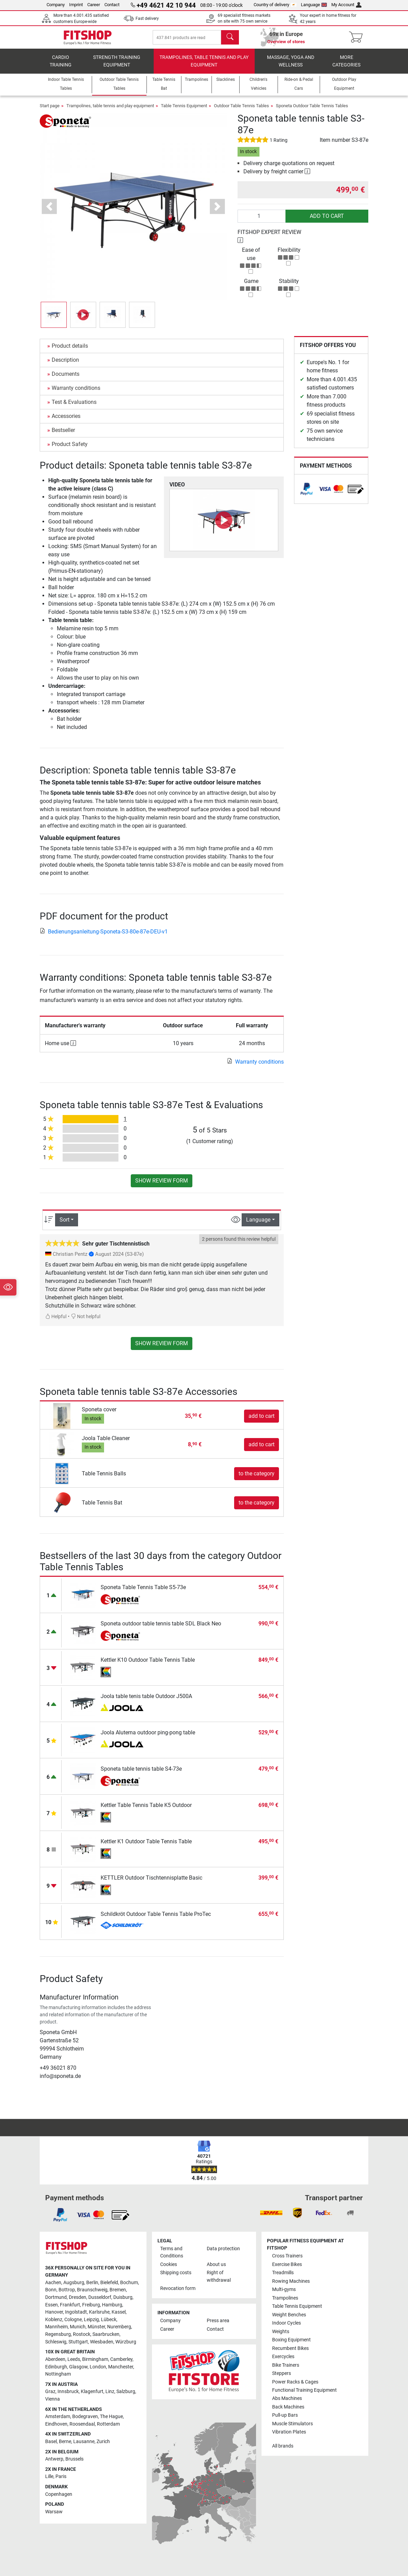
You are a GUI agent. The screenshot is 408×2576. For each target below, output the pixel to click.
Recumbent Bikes (290, 2348)
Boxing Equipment (291, 2340)
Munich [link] (78, 2327)
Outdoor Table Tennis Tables (241, 111)
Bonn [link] (50, 2290)
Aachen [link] (53, 2283)
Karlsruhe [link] (99, 2312)
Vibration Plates (289, 2432)
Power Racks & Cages (295, 2382)
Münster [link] (96, 2327)
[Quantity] (262, 221)
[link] (306, 495)
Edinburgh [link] (56, 2367)
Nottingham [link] (58, 2374)
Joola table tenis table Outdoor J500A (146, 1702)
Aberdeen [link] (55, 2359)
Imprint (76, 4)
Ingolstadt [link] (76, 2312)
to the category (257, 1479)
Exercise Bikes (287, 2264)
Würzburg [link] (125, 2342)
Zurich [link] (103, 2441)
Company (56, 4)
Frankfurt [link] (70, 2305)
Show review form (161, 1186)
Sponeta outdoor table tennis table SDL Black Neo (161, 1629)
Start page (50, 111)
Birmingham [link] (95, 2359)
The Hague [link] (111, 2416)
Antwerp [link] (54, 2459)
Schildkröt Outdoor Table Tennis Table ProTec (156, 1920)
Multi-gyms (284, 2289)
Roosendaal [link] (82, 2424)
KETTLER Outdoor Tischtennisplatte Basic (151, 1883)
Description (65, 365)
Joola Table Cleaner (106, 1444)
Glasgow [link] (78, 2367)
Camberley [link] (121, 2359)
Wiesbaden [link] (101, 2342)
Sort (64, 1225)
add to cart (327, 222)
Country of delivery (275, 4)
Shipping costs (175, 2273)
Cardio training (61, 67)
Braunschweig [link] (92, 2290)
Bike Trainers (285, 2365)
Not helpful (85, 1322)
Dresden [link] (77, 2297)
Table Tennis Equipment (184, 111)
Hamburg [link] (112, 2305)
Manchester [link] (120, 2367)
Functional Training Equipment (304, 2390)
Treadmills (283, 2273)
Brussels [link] (74, 2459)
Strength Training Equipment (116, 67)
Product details (70, 351)
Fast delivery (147, 18)
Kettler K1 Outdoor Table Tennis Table (146, 1847)
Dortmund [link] (56, 2297)
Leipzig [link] (91, 2320)
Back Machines (288, 2407)
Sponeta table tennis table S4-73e (141, 1774)
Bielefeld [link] (109, 2283)
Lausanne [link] (83, 2441)
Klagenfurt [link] (92, 2391)
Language (314, 4)
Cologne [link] (73, 2320)
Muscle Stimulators (292, 2424)
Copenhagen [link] (58, 2494)
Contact (111, 4)
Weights (280, 2331)
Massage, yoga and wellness (290, 67)
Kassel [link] (119, 2312)
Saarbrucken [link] (105, 2334)
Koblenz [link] (53, 2320)
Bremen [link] (118, 2290)
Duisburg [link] (122, 2297)
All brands (282, 2446)
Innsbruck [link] (68, 2391)
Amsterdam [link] (57, 2416)
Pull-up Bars (285, 2415)
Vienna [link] (52, 2399)
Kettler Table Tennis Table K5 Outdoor (146, 1811)
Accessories (66, 422)
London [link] (98, 2367)
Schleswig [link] (55, 2342)
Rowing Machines (291, 2281)
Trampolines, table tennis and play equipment (204, 67)
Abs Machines (287, 2399)
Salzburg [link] (125, 2391)
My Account (346, 4)
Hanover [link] (54, 2312)
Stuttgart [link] (78, 2342)
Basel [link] (51, 2441)
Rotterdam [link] (108, 2424)
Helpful (55, 1322)
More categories (346, 67)
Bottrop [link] (67, 2290)
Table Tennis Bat (102, 1508)
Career (93, 4)
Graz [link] (50, 2391)
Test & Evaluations (74, 408)
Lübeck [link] (108, 2320)
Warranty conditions (76, 394)
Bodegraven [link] (85, 2416)
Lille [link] (49, 2477)
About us (216, 2264)
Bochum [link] (129, 2283)
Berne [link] (65, 2441)
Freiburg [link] (91, 2305)
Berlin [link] (92, 2283)
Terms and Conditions (171, 2252)
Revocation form (177, 2288)
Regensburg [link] (58, 2334)
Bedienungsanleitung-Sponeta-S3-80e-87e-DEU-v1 (104, 937)
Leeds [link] (73, 2359)
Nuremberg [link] (119, 2327)
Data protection (223, 2249)
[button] (49, 212)
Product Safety (70, 450)
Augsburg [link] (73, 2283)
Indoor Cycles (286, 2323)
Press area (218, 2321)
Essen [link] (51, 2305)
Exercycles (283, 2357)
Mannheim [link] (56, 2327)
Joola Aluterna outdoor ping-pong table (148, 1738)
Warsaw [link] (54, 2512)
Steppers (281, 2373)
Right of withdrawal (219, 2276)
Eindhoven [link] (56, 2424)
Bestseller (63, 436)
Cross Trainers (287, 2256)
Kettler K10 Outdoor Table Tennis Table (148, 1665)
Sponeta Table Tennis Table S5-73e (143, 1593)
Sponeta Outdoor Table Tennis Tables (312, 111)
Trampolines (285, 2298)
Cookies (168, 2264)
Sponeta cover (99, 1415)
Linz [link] (109, 2391)
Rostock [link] (81, 2334)
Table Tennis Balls (104, 1479)
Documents (65, 379)
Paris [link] (60, 2477)
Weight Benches (289, 2315)
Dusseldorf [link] (99, 2297)
